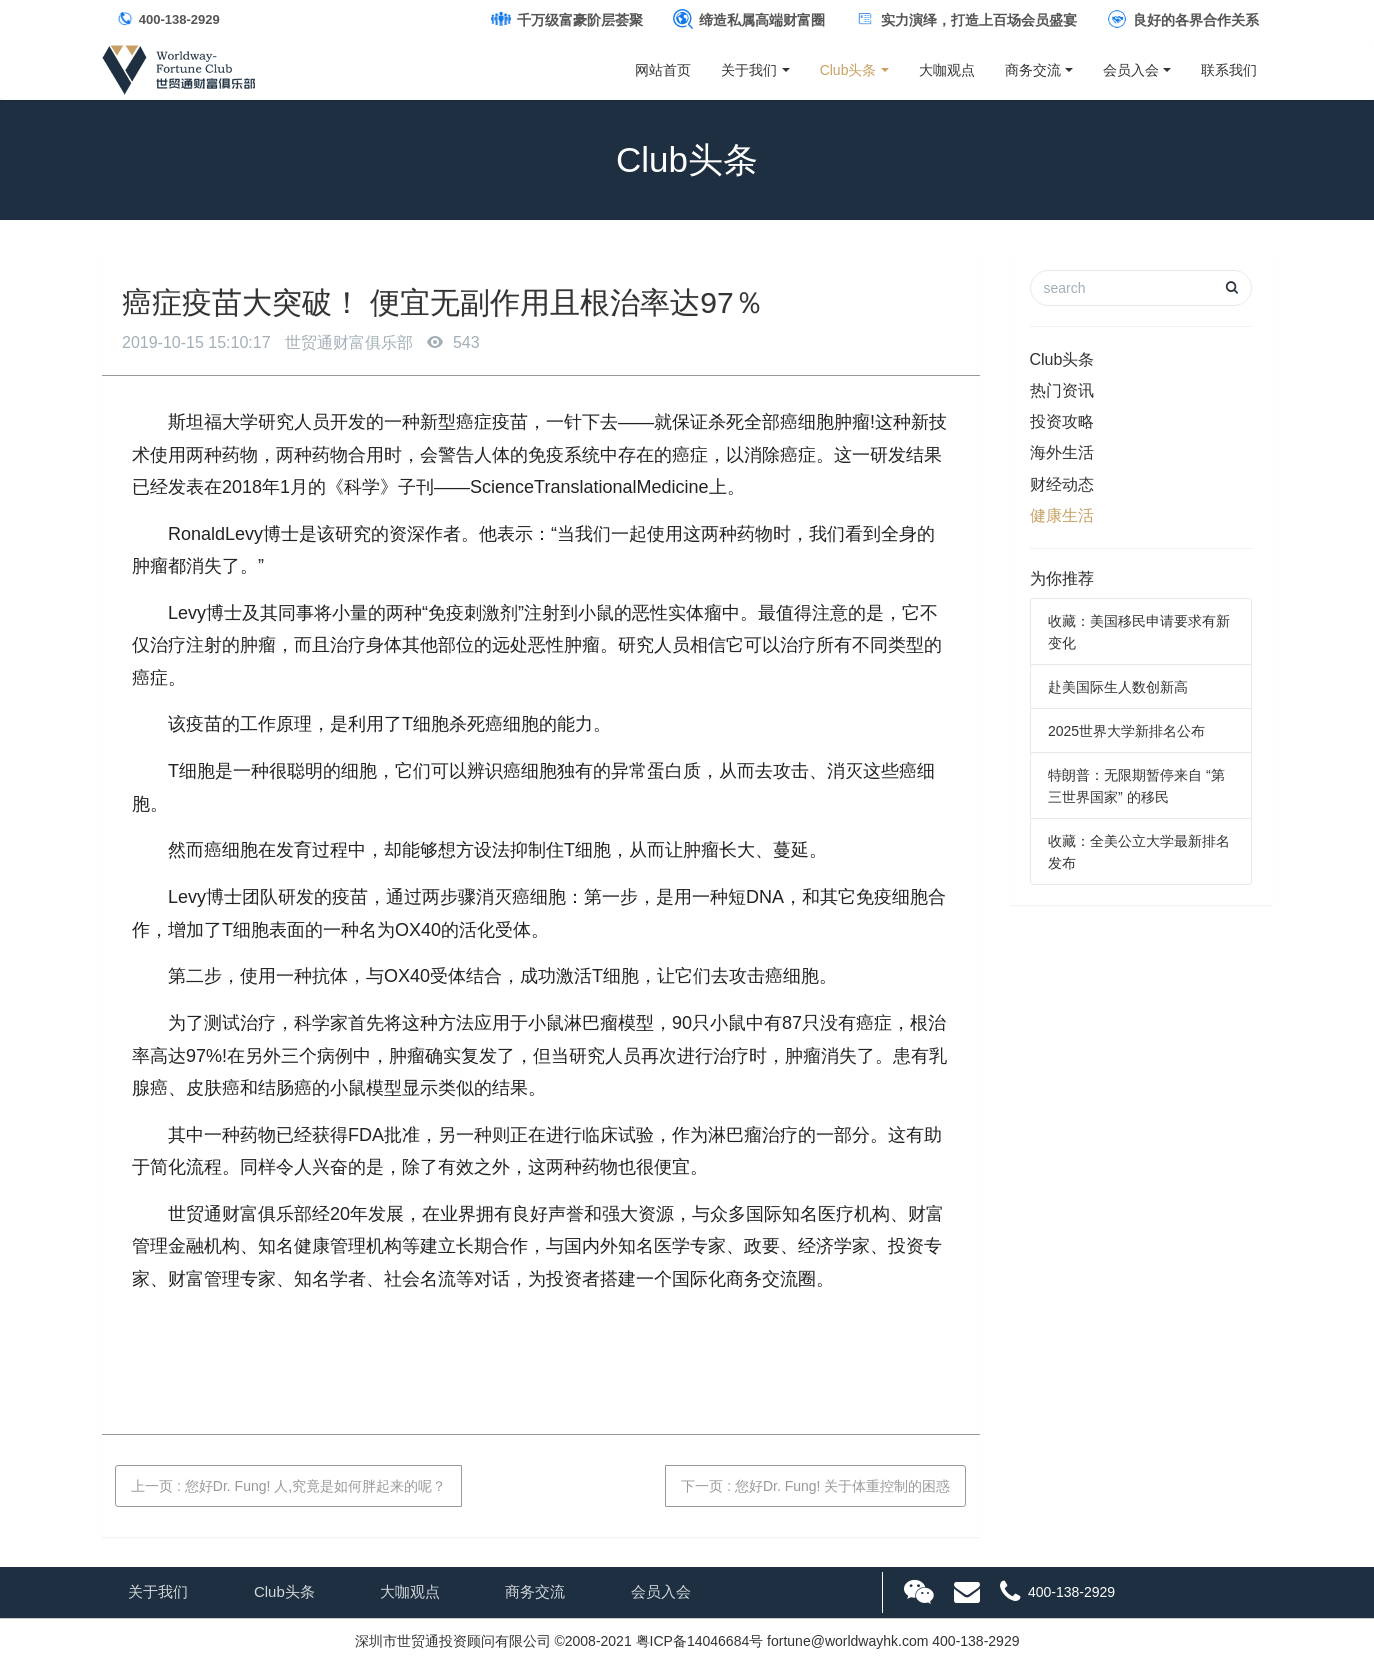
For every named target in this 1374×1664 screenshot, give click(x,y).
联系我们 (1229, 70)
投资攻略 (1062, 421)
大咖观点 (947, 70)
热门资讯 (1062, 390)
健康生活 (1062, 515)
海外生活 (1062, 452)
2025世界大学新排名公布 (1126, 731)
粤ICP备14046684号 (700, 1641)
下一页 (815, 1486)
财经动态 (1062, 484)
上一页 (288, 1486)
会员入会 (1131, 70)
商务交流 (1033, 70)
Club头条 (848, 70)
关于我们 (749, 70)
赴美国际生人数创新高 (1118, 687)
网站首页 (663, 70)
